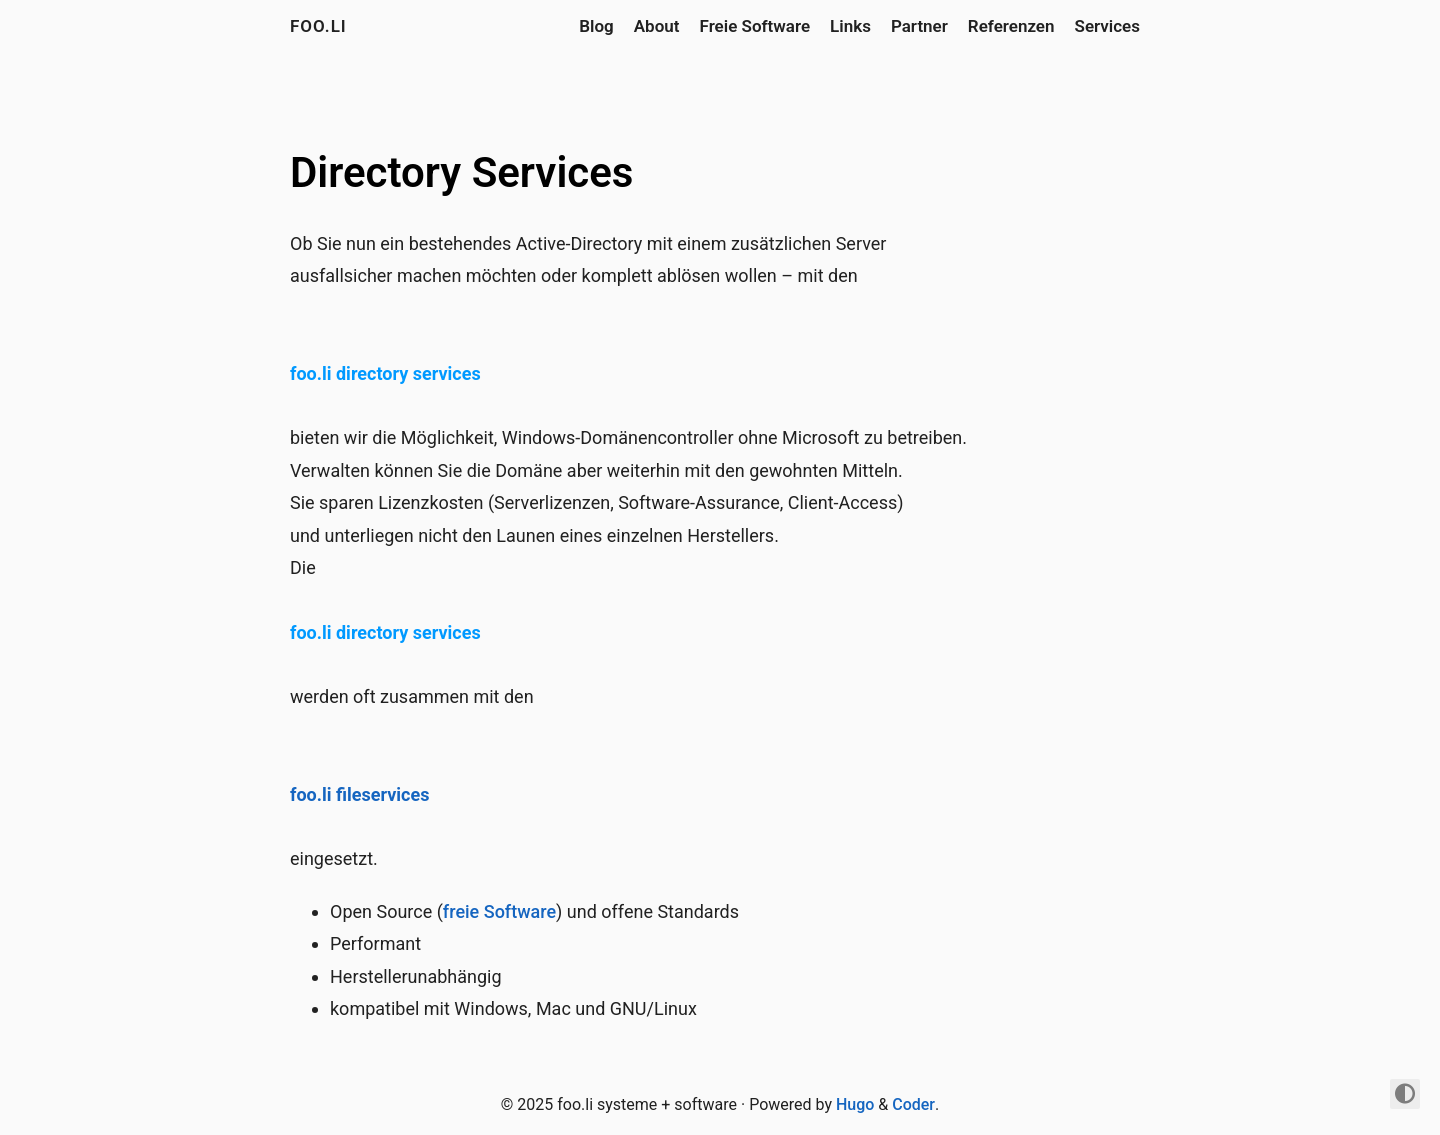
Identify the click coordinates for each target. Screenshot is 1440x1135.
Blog (596, 26)
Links (850, 26)
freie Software (499, 911)
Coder (913, 1104)
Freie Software (755, 26)
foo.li (318, 26)
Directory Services (461, 172)
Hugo (855, 1104)
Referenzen (1011, 26)
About (657, 26)
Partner (919, 26)
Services (1107, 26)
